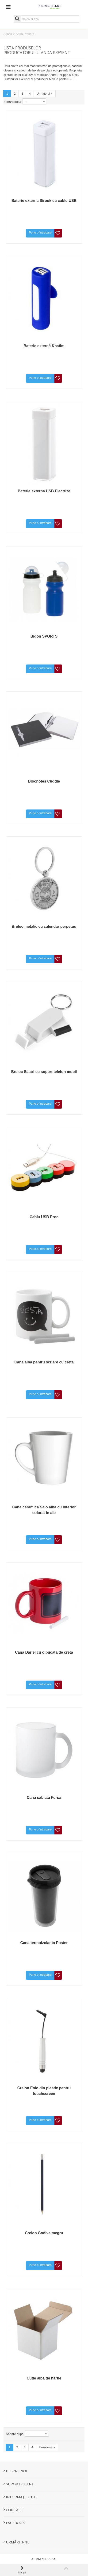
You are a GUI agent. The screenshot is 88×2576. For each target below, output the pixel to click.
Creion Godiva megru (44, 2233)
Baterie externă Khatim (43, 346)
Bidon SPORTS (44, 636)
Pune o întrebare (40, 232)
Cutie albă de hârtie (44, 2378)
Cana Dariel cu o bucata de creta (44, 1652)
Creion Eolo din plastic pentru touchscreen (44, 2091)
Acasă (8, 34)
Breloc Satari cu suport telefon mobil (44, 1072)
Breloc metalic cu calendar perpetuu (44, 926)
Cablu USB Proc (44, 1217)
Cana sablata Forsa (44, 1798)
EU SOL (51, 2559)
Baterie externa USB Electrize (44, 491)
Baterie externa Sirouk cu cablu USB (44, 201)
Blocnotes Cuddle (44, 781)
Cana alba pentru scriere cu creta (44, 1362)
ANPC (40, 2559)
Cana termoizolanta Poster (44, 1943)
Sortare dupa (12, 102)
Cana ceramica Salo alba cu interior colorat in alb (44, 1510)
